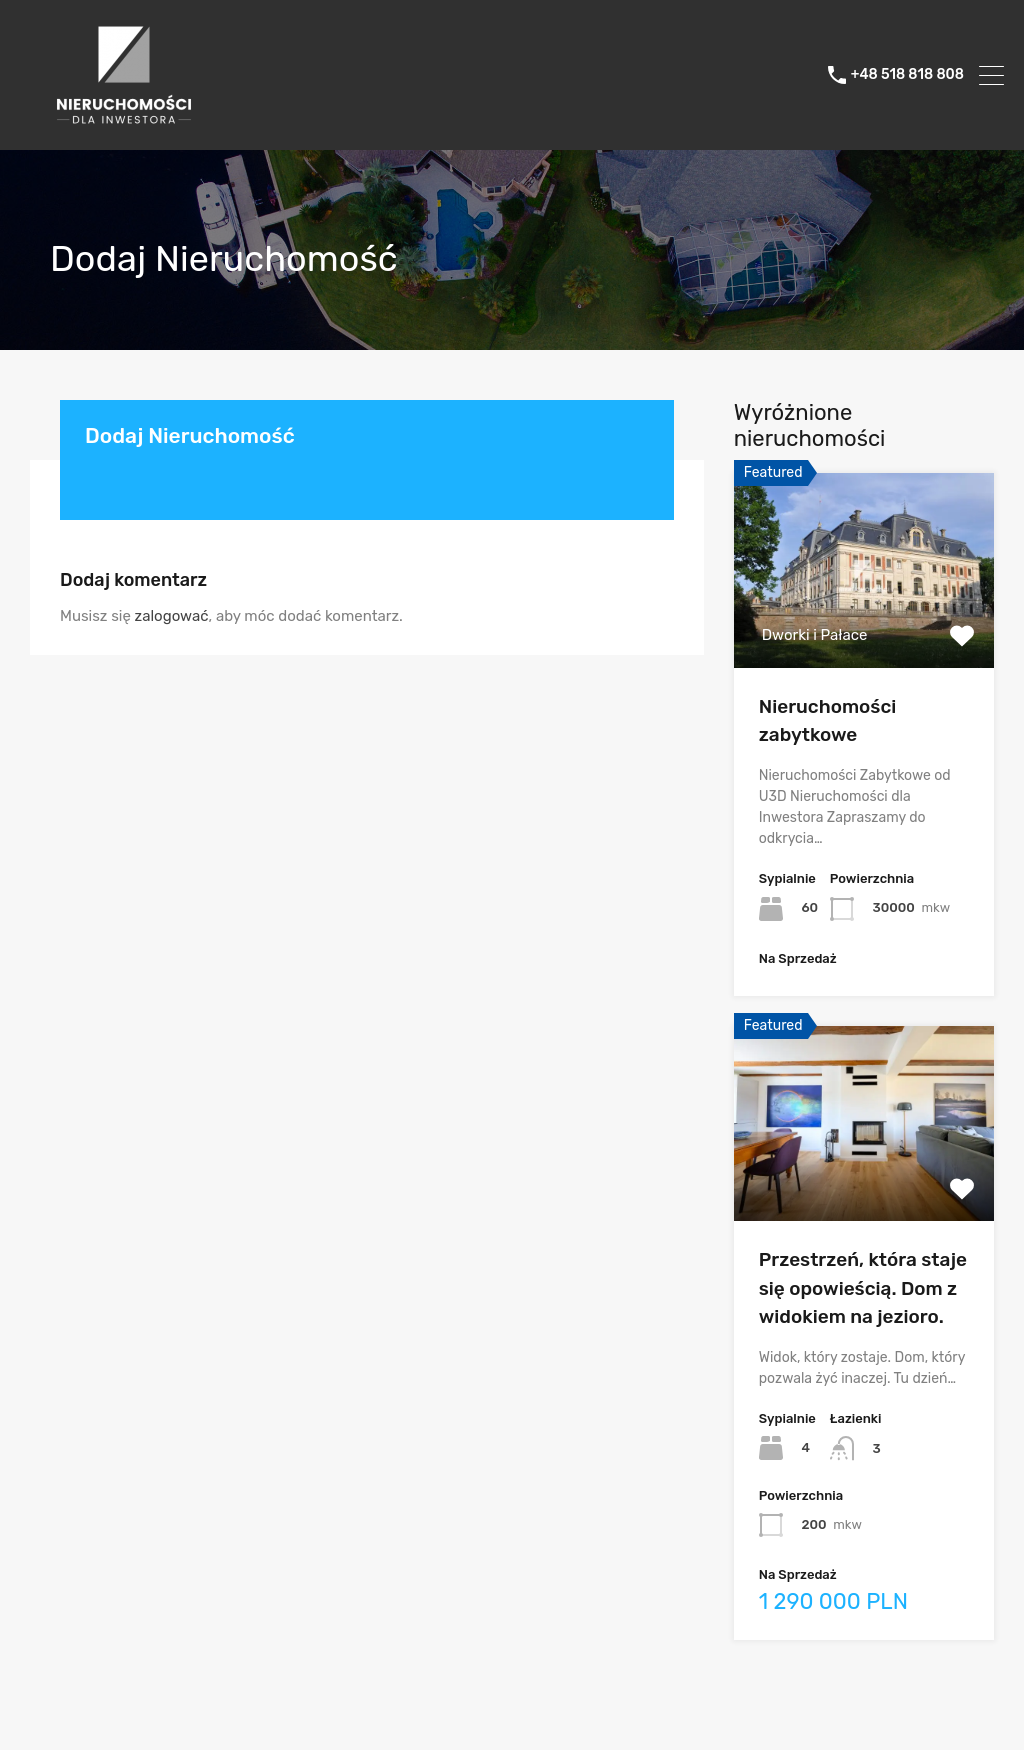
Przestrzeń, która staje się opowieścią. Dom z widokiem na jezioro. (863, 1288)
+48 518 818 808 (907, 75)
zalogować (172, 616)
